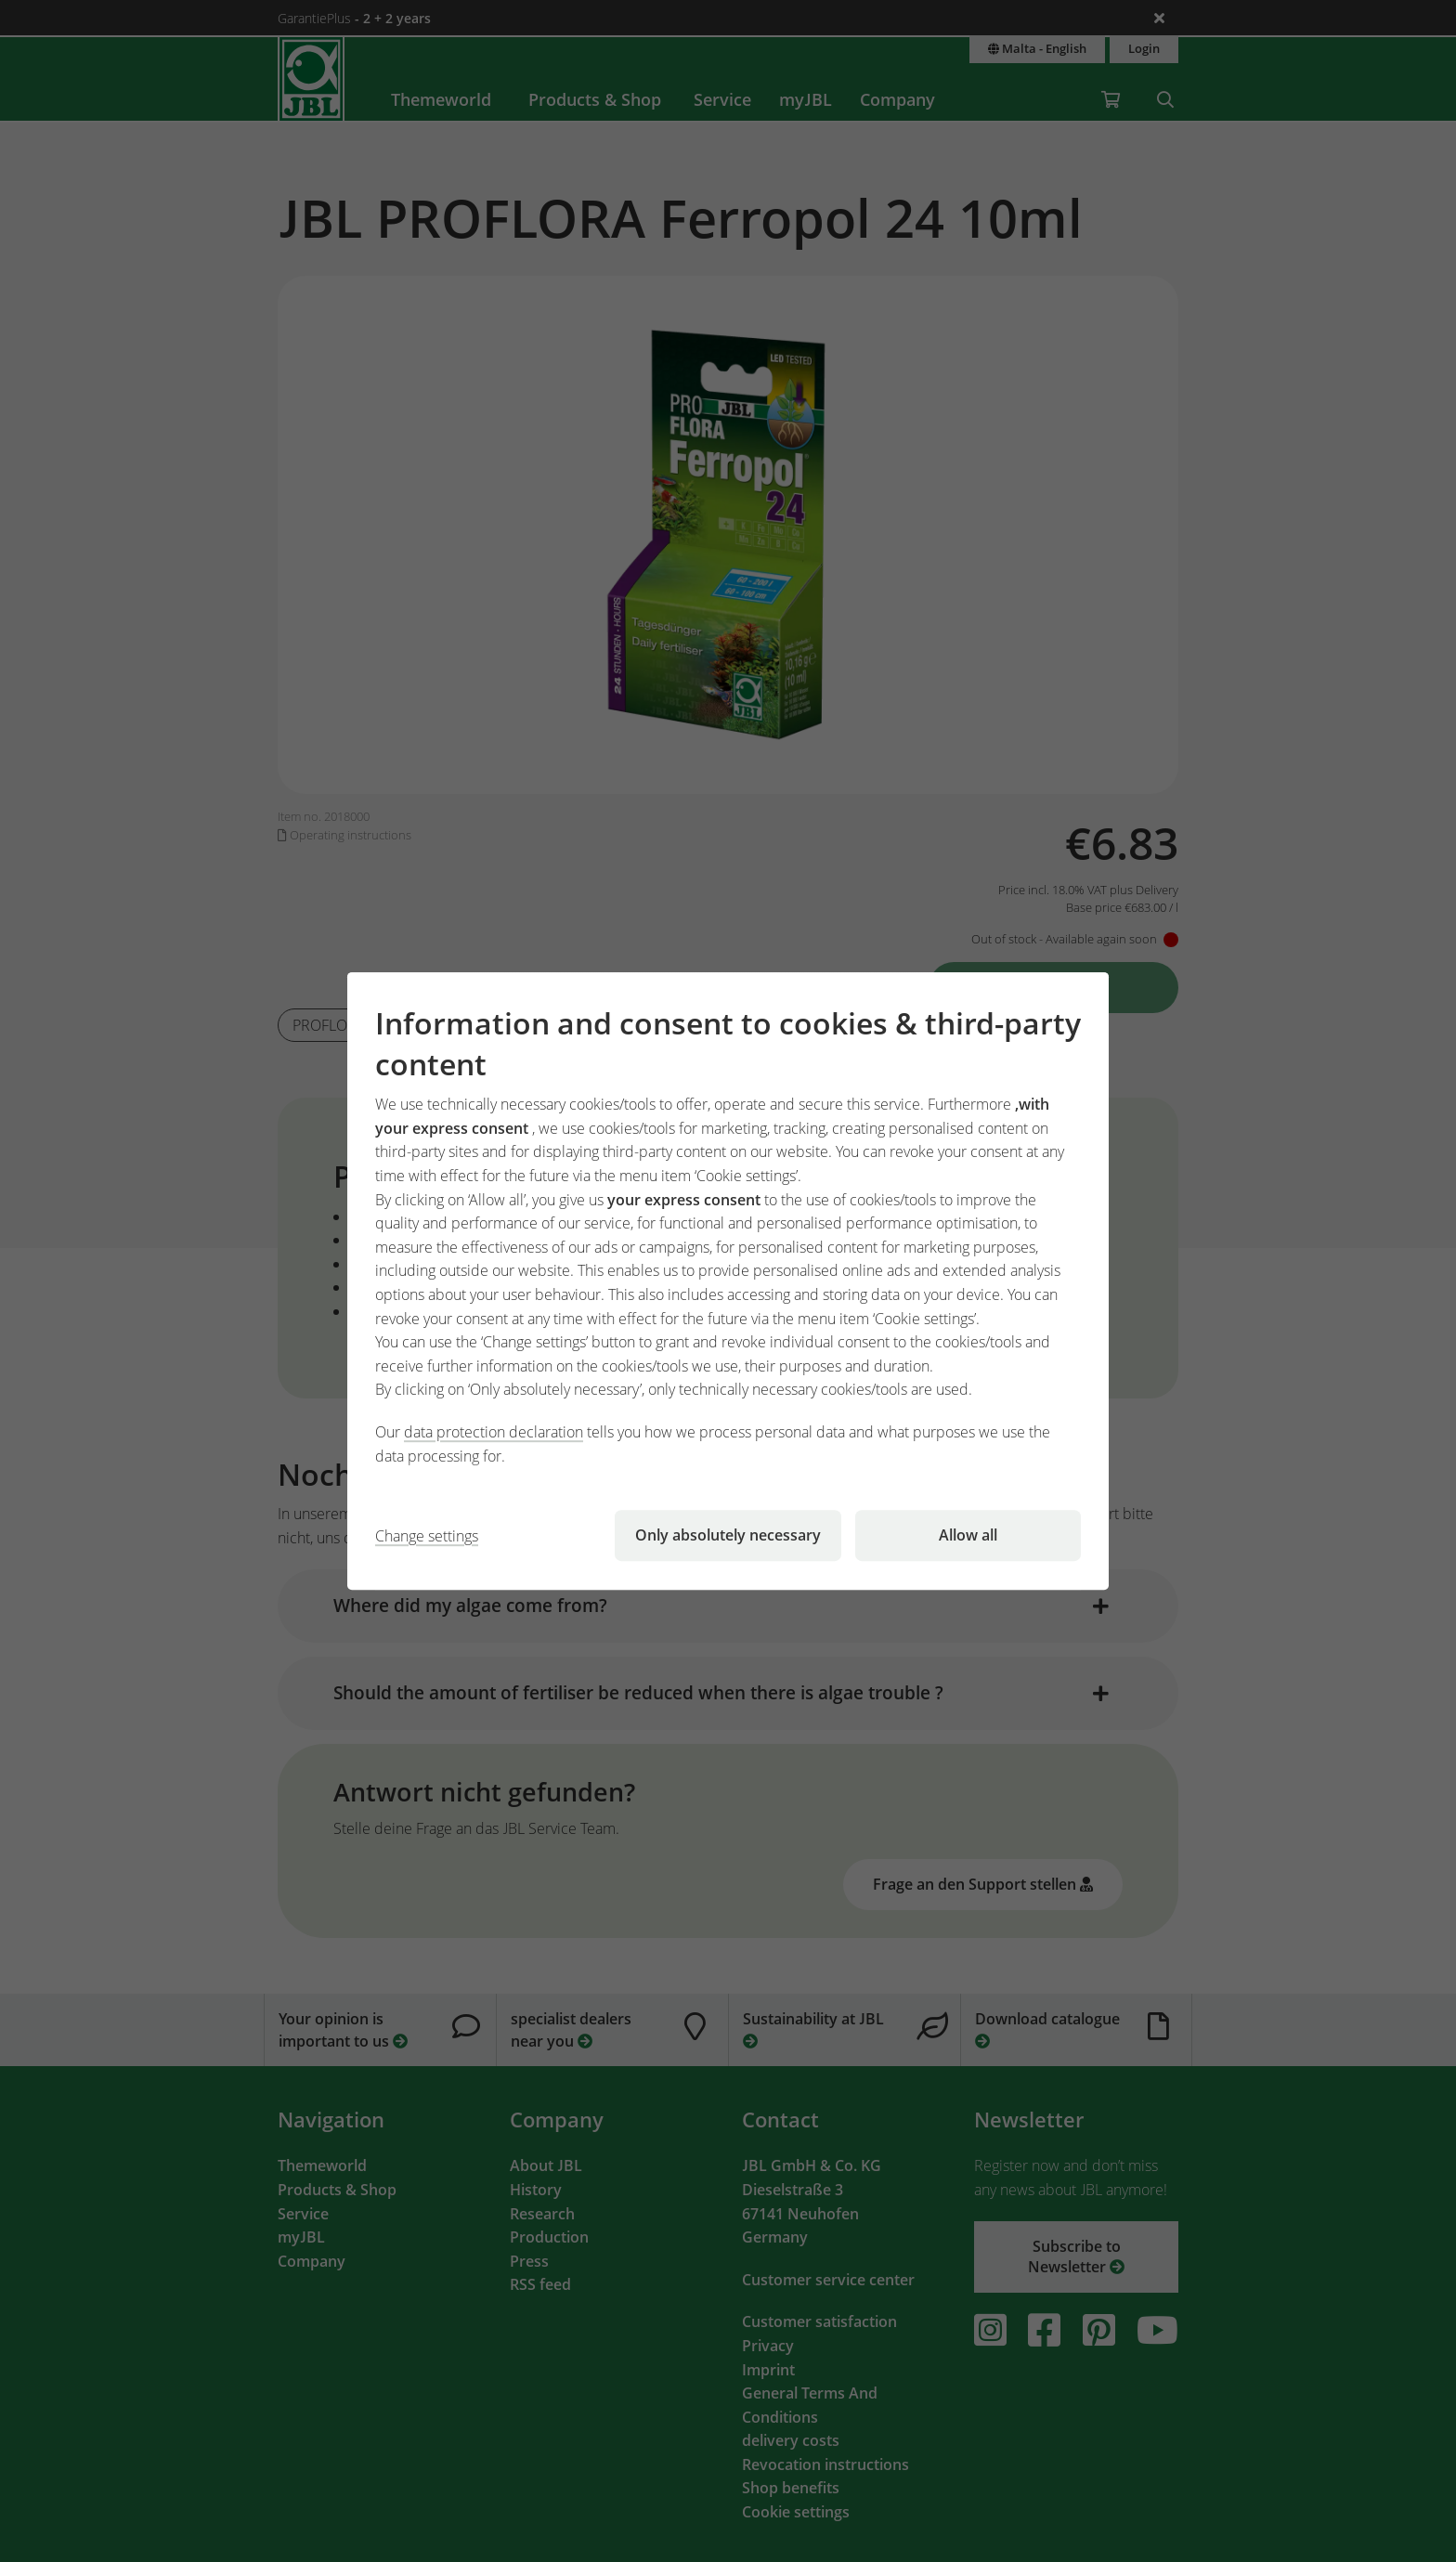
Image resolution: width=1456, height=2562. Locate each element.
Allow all (968, 1535)
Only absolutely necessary (728, 1535)
